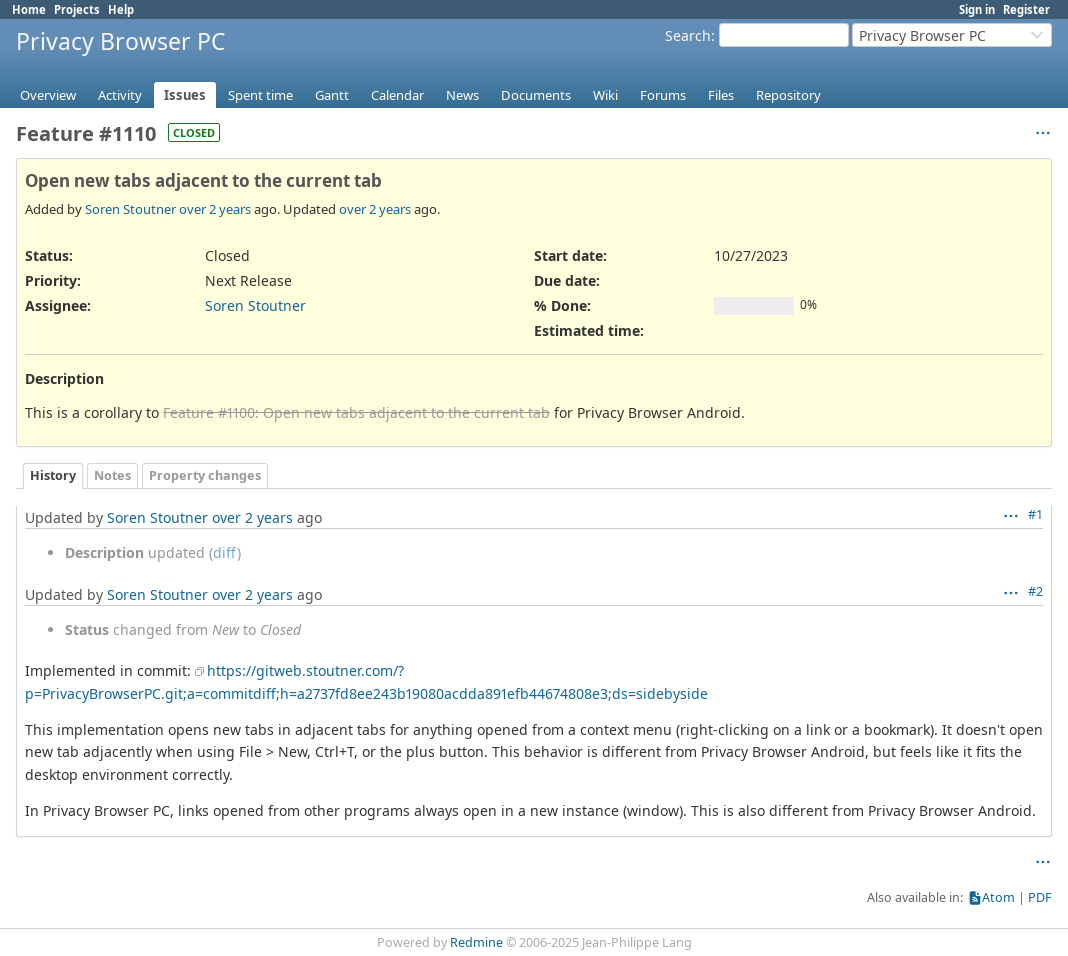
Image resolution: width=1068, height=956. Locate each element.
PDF (1040, 897)
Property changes (205, 475)
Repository (788, 95)
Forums (663, 95)
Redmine (476, 942)
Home (29, 9)
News (462, 95)
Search (688, 35)
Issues (185, 95)
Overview (48, 95)
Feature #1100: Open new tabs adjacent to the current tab (356, 412)
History (53, 475)
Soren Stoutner (130, 209)
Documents (536, 95)
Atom (998, 897)
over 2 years (215, 209)
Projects (77, 9)
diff (225, 552)
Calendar (397, 95)
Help (121, 9)
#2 (1035, 591)
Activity (120, 95)
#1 (1035, 514)
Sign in (977, 9)
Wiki (605, 95)
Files (721, 95)
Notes (112, 475)
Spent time (260, 95)
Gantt (332, 95)
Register (1026, 9)
